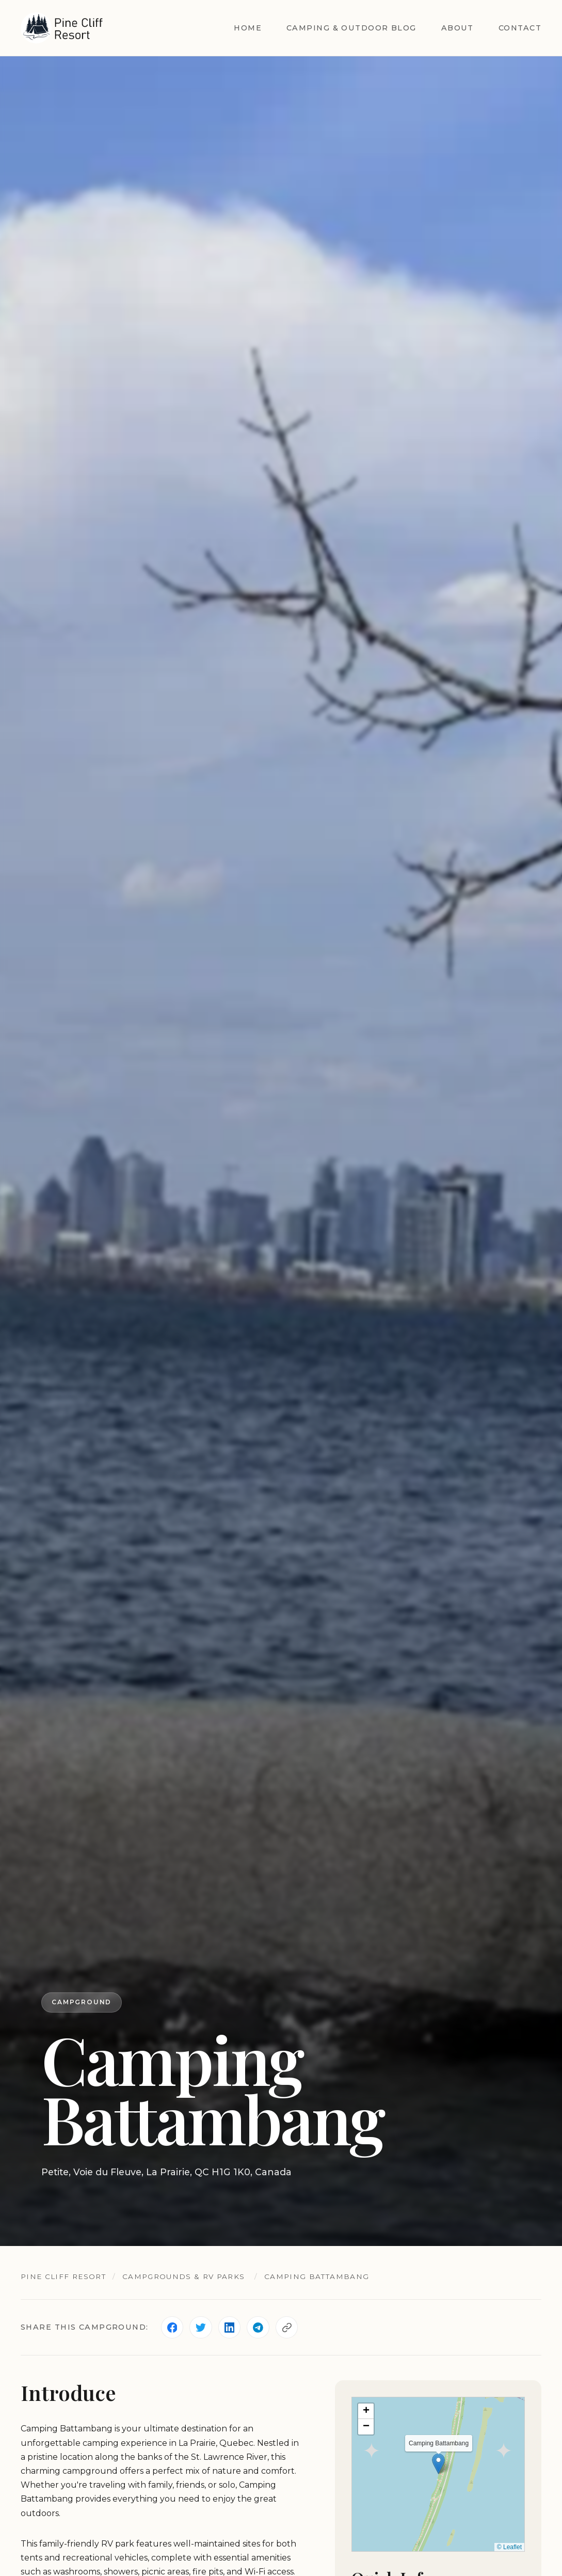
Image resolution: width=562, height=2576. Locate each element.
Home (248, 28)
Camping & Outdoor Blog (351, 28)
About (457, 28)
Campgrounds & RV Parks (185, 2276)
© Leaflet (509, 2547)
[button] (438, 2464)
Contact (520, 28)
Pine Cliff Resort (64, 2276)
